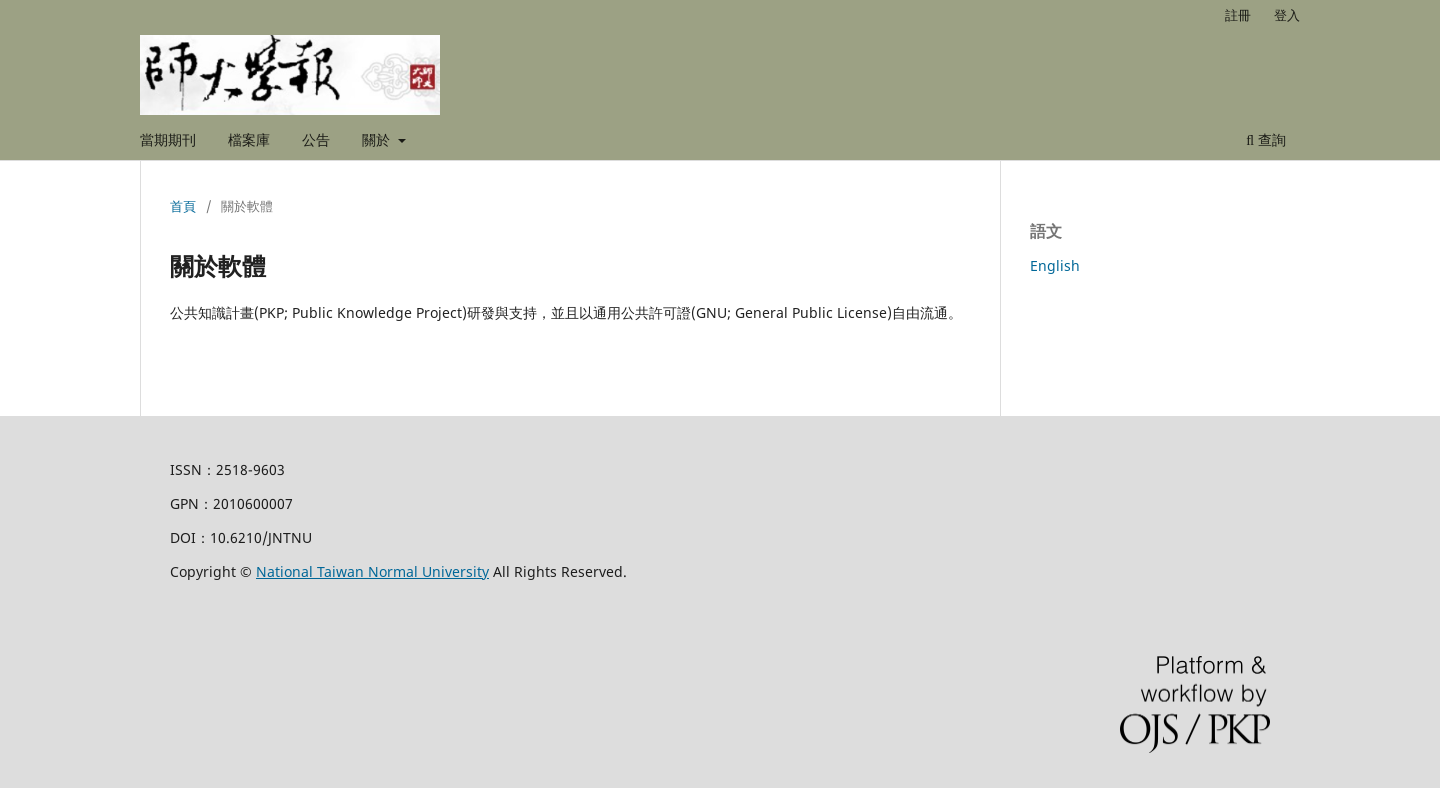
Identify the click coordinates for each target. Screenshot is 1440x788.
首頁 (183, 206)
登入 (1287, 15)
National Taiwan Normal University (372, 571)
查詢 (1266, 139)
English (1055, 265)
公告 (316, 139)
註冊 (1238, 15)
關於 (378, 139)
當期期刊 (168, 139)
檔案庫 (249, 139)
